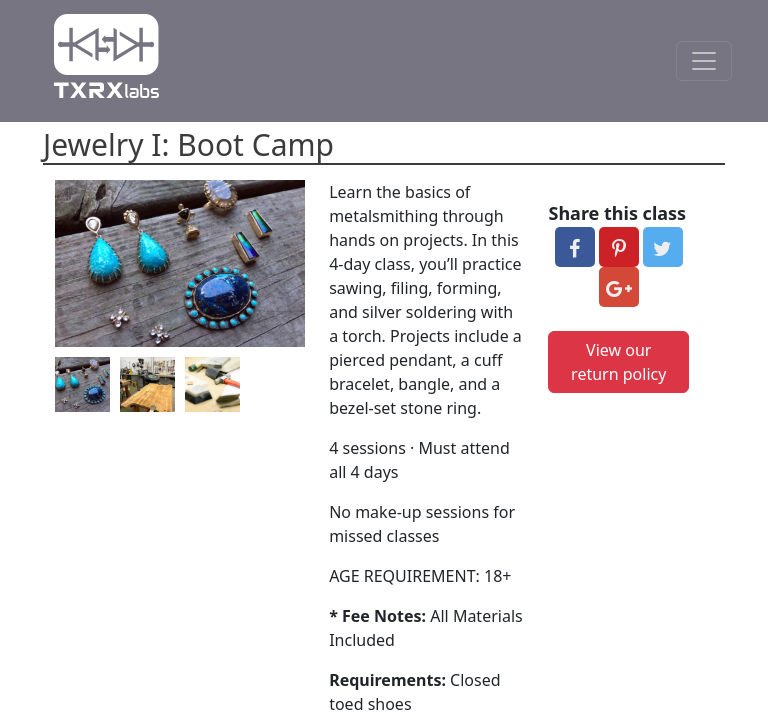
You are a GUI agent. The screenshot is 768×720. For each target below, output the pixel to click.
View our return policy (618, 362)
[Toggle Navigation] (704, 61)
